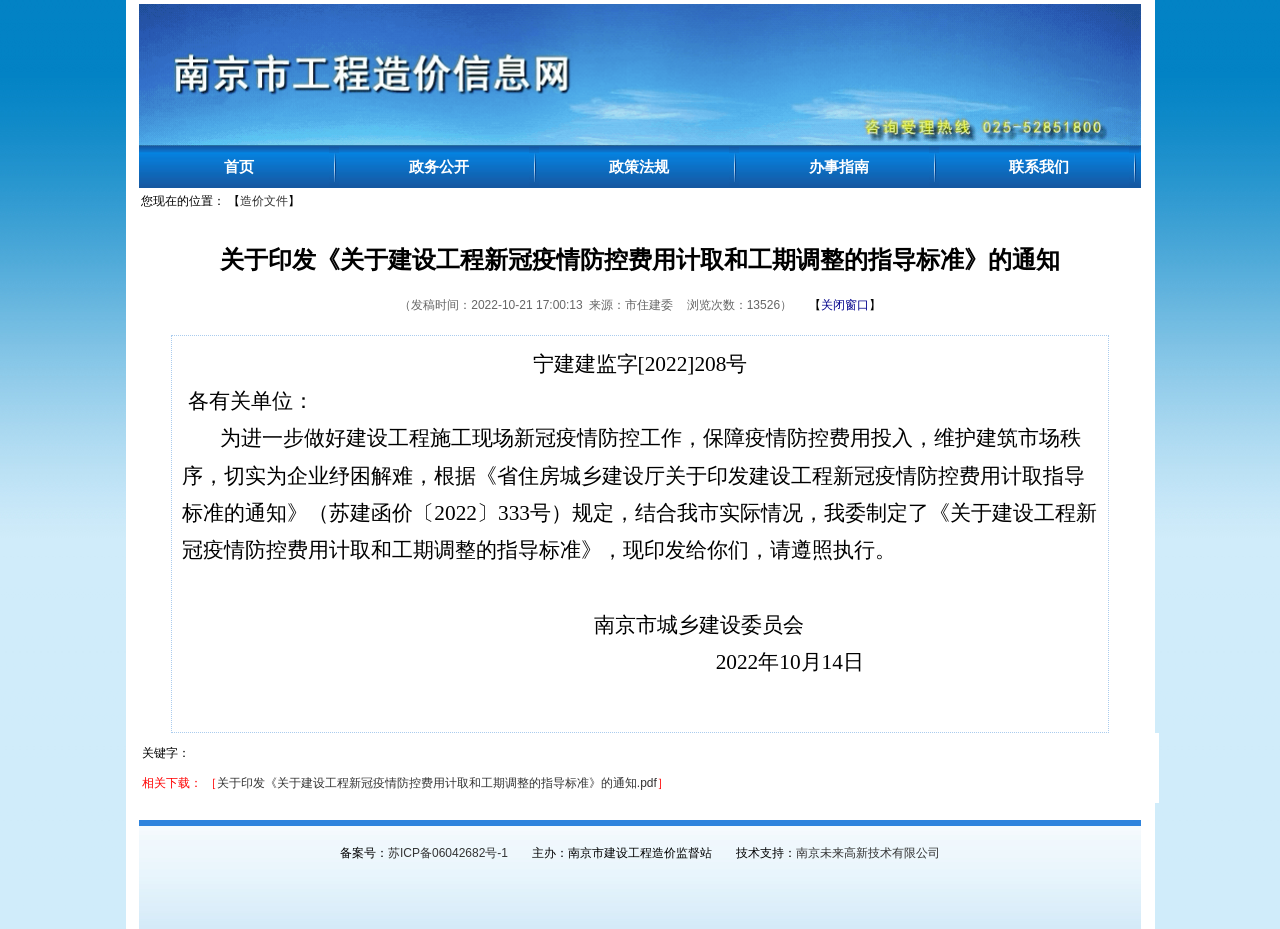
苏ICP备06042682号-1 (448, 853)
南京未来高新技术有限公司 (868, 853)
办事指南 (839, 166)
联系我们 (1039, 166)
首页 (239, 166)
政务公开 (439, 166)
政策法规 (639, 166)
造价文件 (264, 201)
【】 (845, 305)
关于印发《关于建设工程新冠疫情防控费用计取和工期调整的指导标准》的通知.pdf (437, 783)
